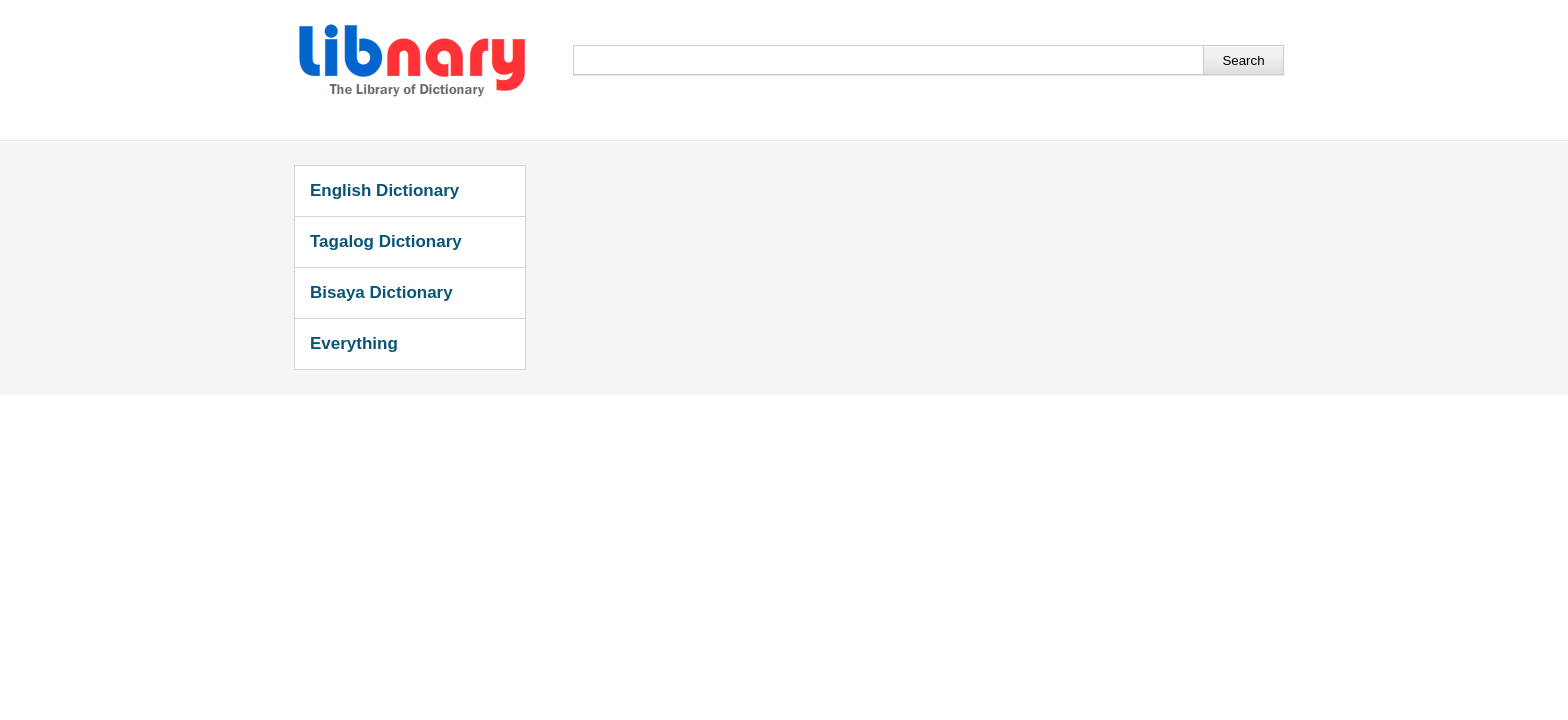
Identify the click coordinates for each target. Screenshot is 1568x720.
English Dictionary (384, 190)
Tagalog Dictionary (386, 241)
